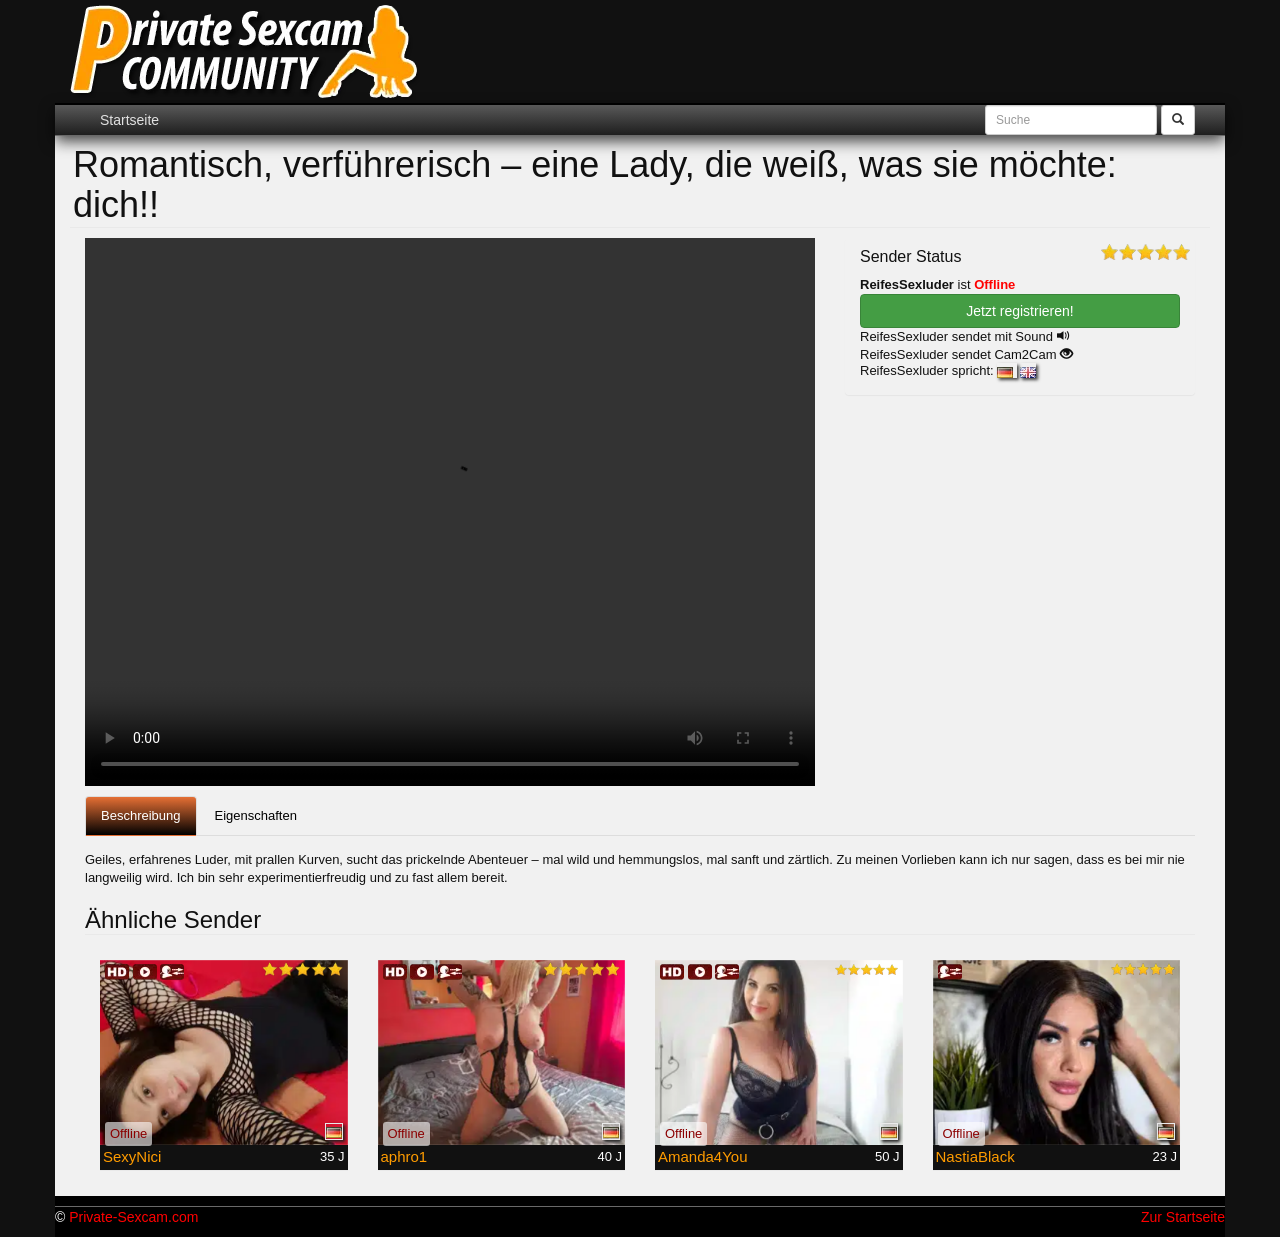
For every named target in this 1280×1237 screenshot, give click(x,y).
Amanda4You (703, 1156)
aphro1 (404, 1156)
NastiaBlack (975, 1156)
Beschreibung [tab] (141, 815)
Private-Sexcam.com (133, 1217)
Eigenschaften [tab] (256, 815)
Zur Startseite (1183, 1217)
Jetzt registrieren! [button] (1019, 311)
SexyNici (132, 1156)
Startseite (129, 120)
